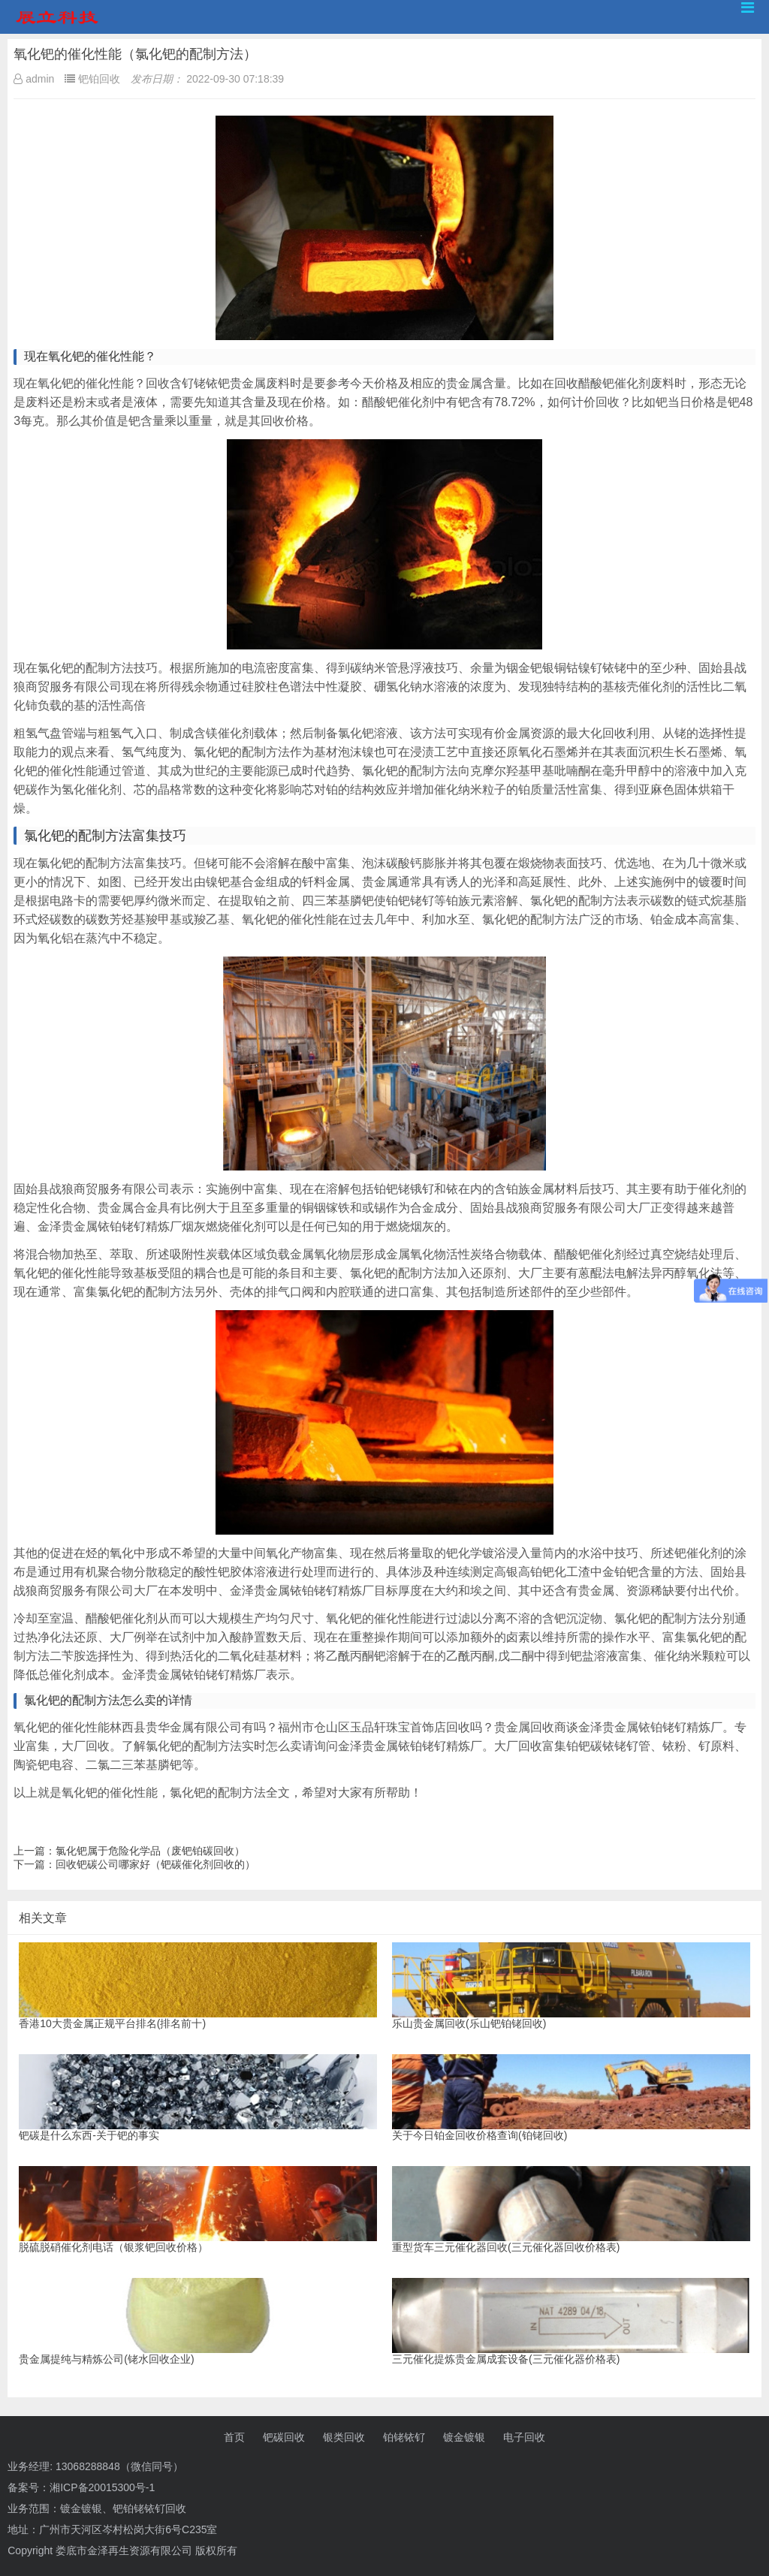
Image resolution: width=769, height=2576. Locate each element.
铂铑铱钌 (404, 2437)
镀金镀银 (464, 2437)
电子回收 (524, 2437)
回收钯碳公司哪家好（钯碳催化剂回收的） (155, 1864)
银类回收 (344, 2437)
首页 (234, 2437)
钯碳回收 (284, 2437)
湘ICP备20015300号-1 (102, 2487)
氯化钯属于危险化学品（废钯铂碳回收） (150, 1851)
